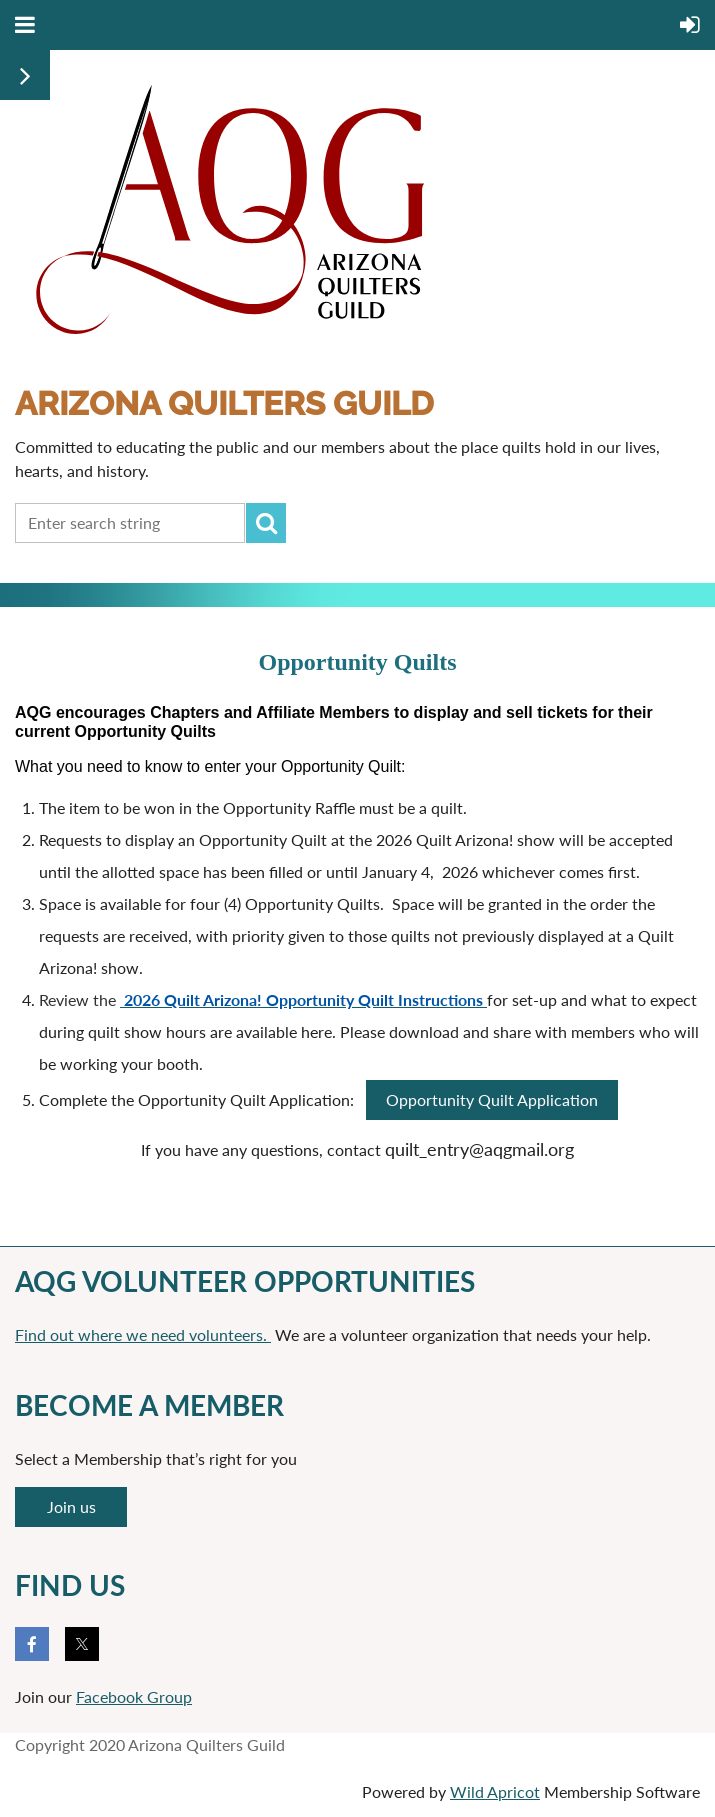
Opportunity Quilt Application (492, 1099)
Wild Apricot (495, 1791)
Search (266, 523)
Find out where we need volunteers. (143, 1334)
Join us (71, 1506)
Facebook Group (134, 1696)
